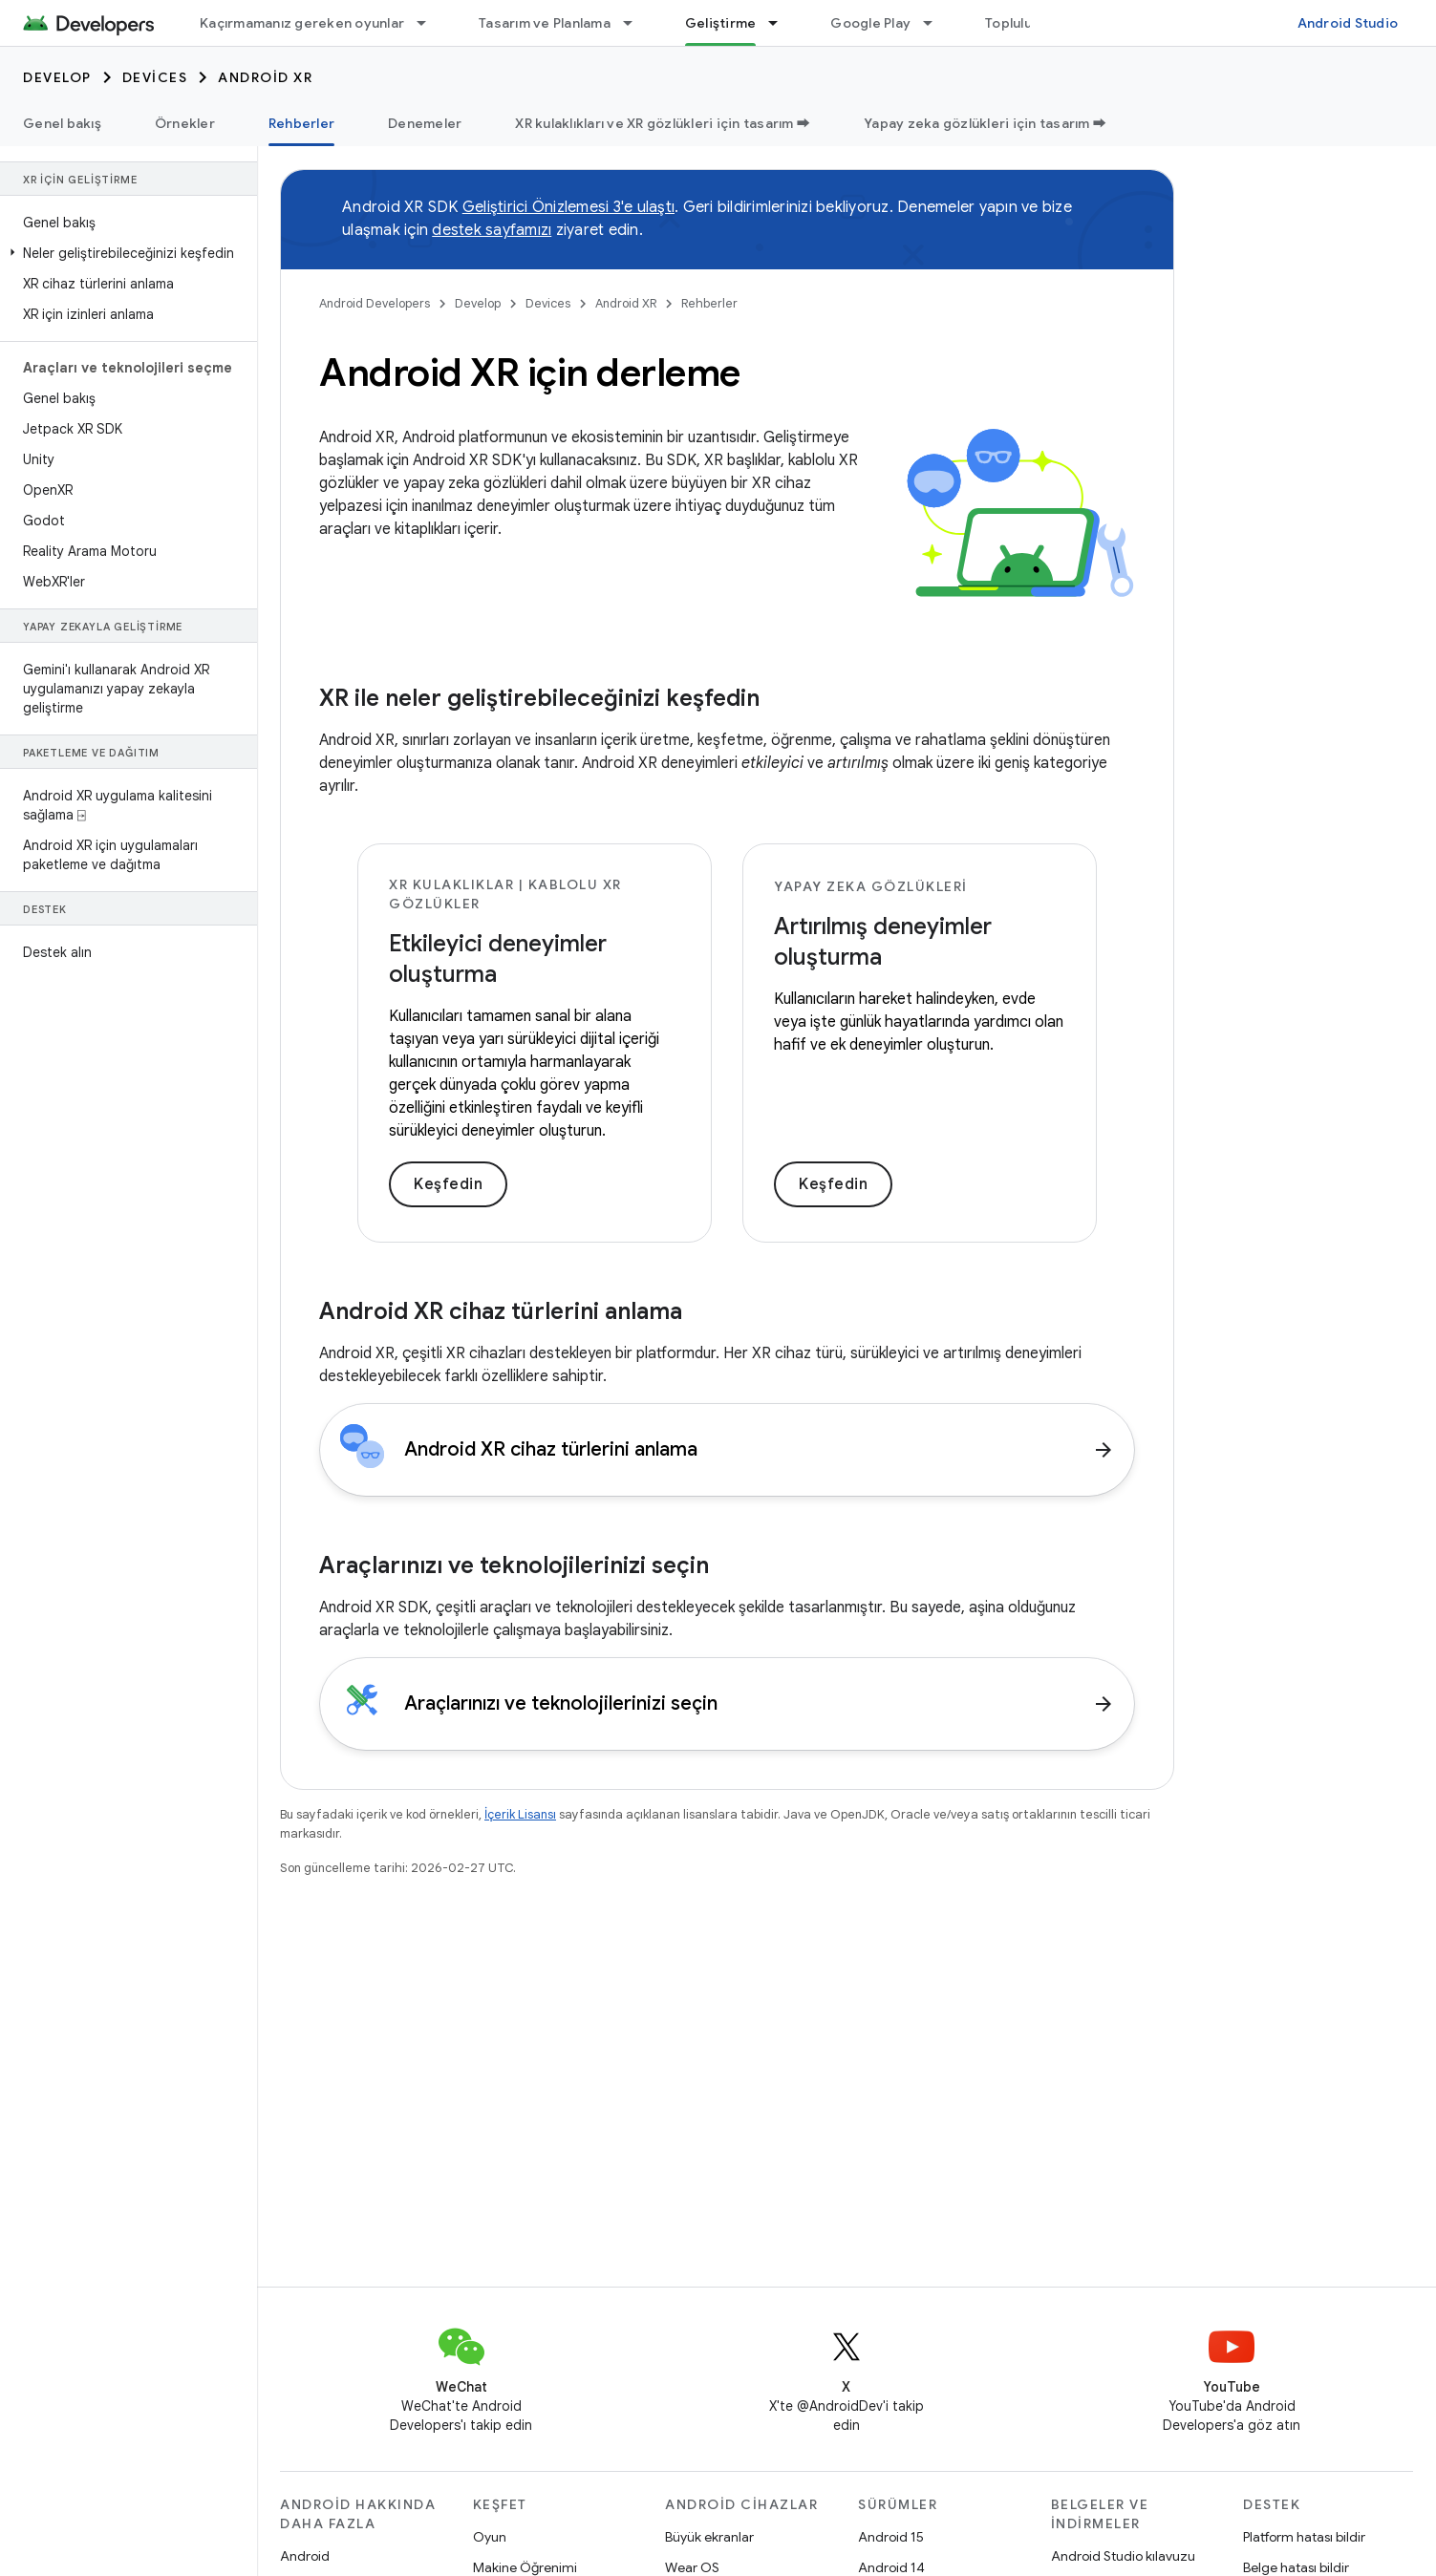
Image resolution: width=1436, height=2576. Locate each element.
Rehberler (709, 303)
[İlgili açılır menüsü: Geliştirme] (781, 23)
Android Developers (374, 303)
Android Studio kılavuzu (1123, 2556)
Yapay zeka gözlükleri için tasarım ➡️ (985, 123)
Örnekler (185, 123)
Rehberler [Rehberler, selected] (301, 123)
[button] (124, 253)
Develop (57, 77)
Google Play (870, 23)
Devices (155, 77)
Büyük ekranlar (709, 2536)
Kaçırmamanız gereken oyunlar (302, 23)
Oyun (489, 2536)
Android (305, 2556)
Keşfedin (448, 1184)
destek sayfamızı (491, 230)
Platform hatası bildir (1304, 2536)
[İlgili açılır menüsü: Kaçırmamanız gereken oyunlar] (430, 23)
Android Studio (1348, 23)
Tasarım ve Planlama (545, 23)
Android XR (265, 77)
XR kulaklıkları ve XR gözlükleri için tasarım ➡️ (662, 123)
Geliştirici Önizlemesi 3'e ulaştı (568, 207)
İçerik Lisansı (520, 1814)
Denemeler (424, 123)
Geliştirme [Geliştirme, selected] (721, 23)
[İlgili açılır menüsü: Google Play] (936, 23)
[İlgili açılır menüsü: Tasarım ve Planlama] (636, 23)
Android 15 (891, 2536)
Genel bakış (62, 123)
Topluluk (1012, 23)
